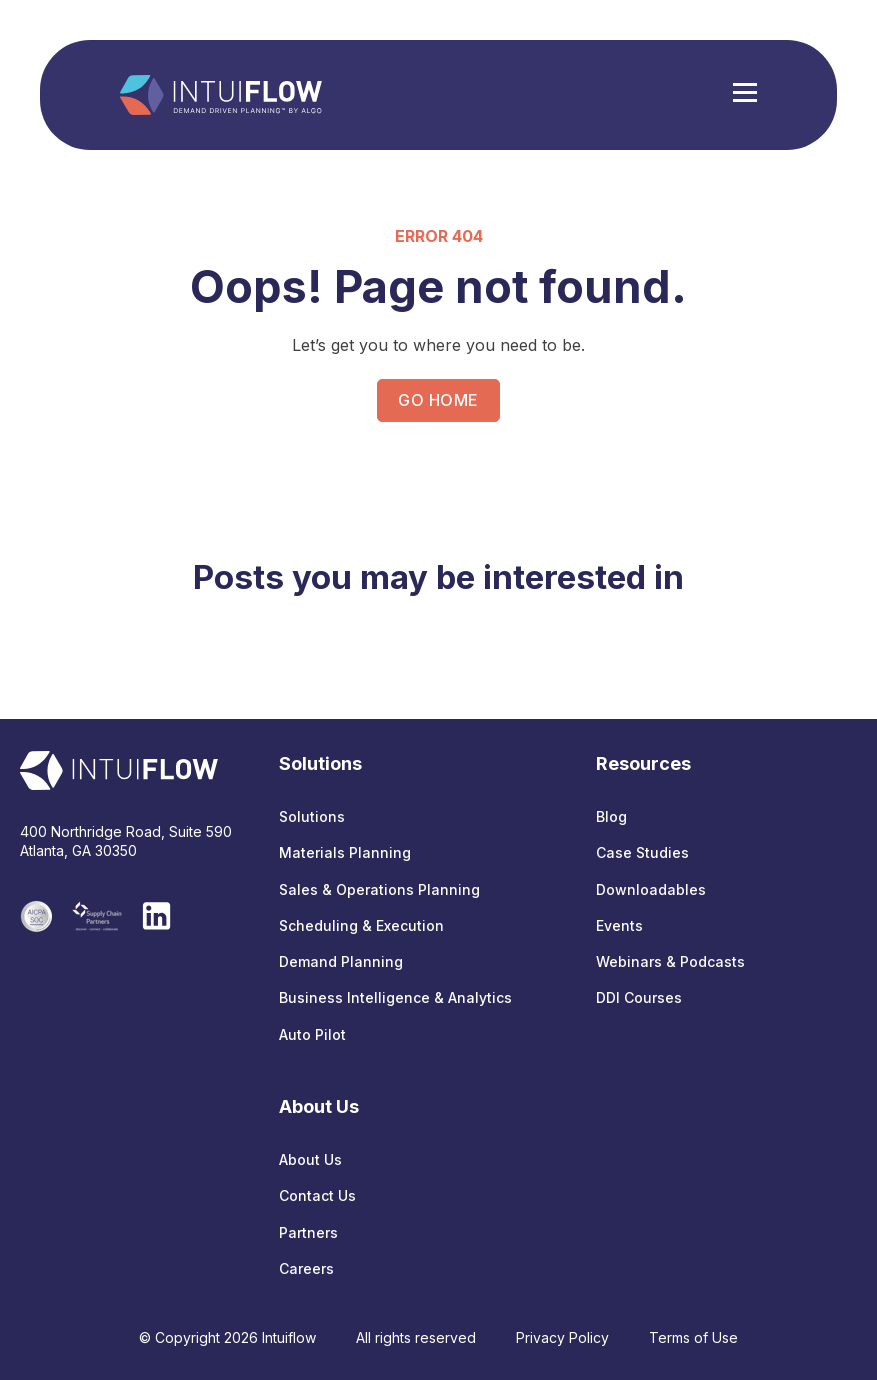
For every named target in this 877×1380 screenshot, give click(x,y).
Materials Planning (345, 852)
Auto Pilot (312, 1034)
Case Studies (642, 852)
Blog (611, 816)
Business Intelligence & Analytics (395, 997)
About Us (310, 1159)
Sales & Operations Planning (379, 889)
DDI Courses (639, 997)
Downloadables (651, 889)
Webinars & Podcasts (670, 961)
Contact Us (317, 1195)
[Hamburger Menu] (745, 95)
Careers (306, 1268)
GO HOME (438, 400)
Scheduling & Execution (361, 925)
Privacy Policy (562, 1337)
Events (619, 925)
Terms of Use (693, 1337)
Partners (308, 1232)
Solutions (312, 816)
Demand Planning (341, 961)
